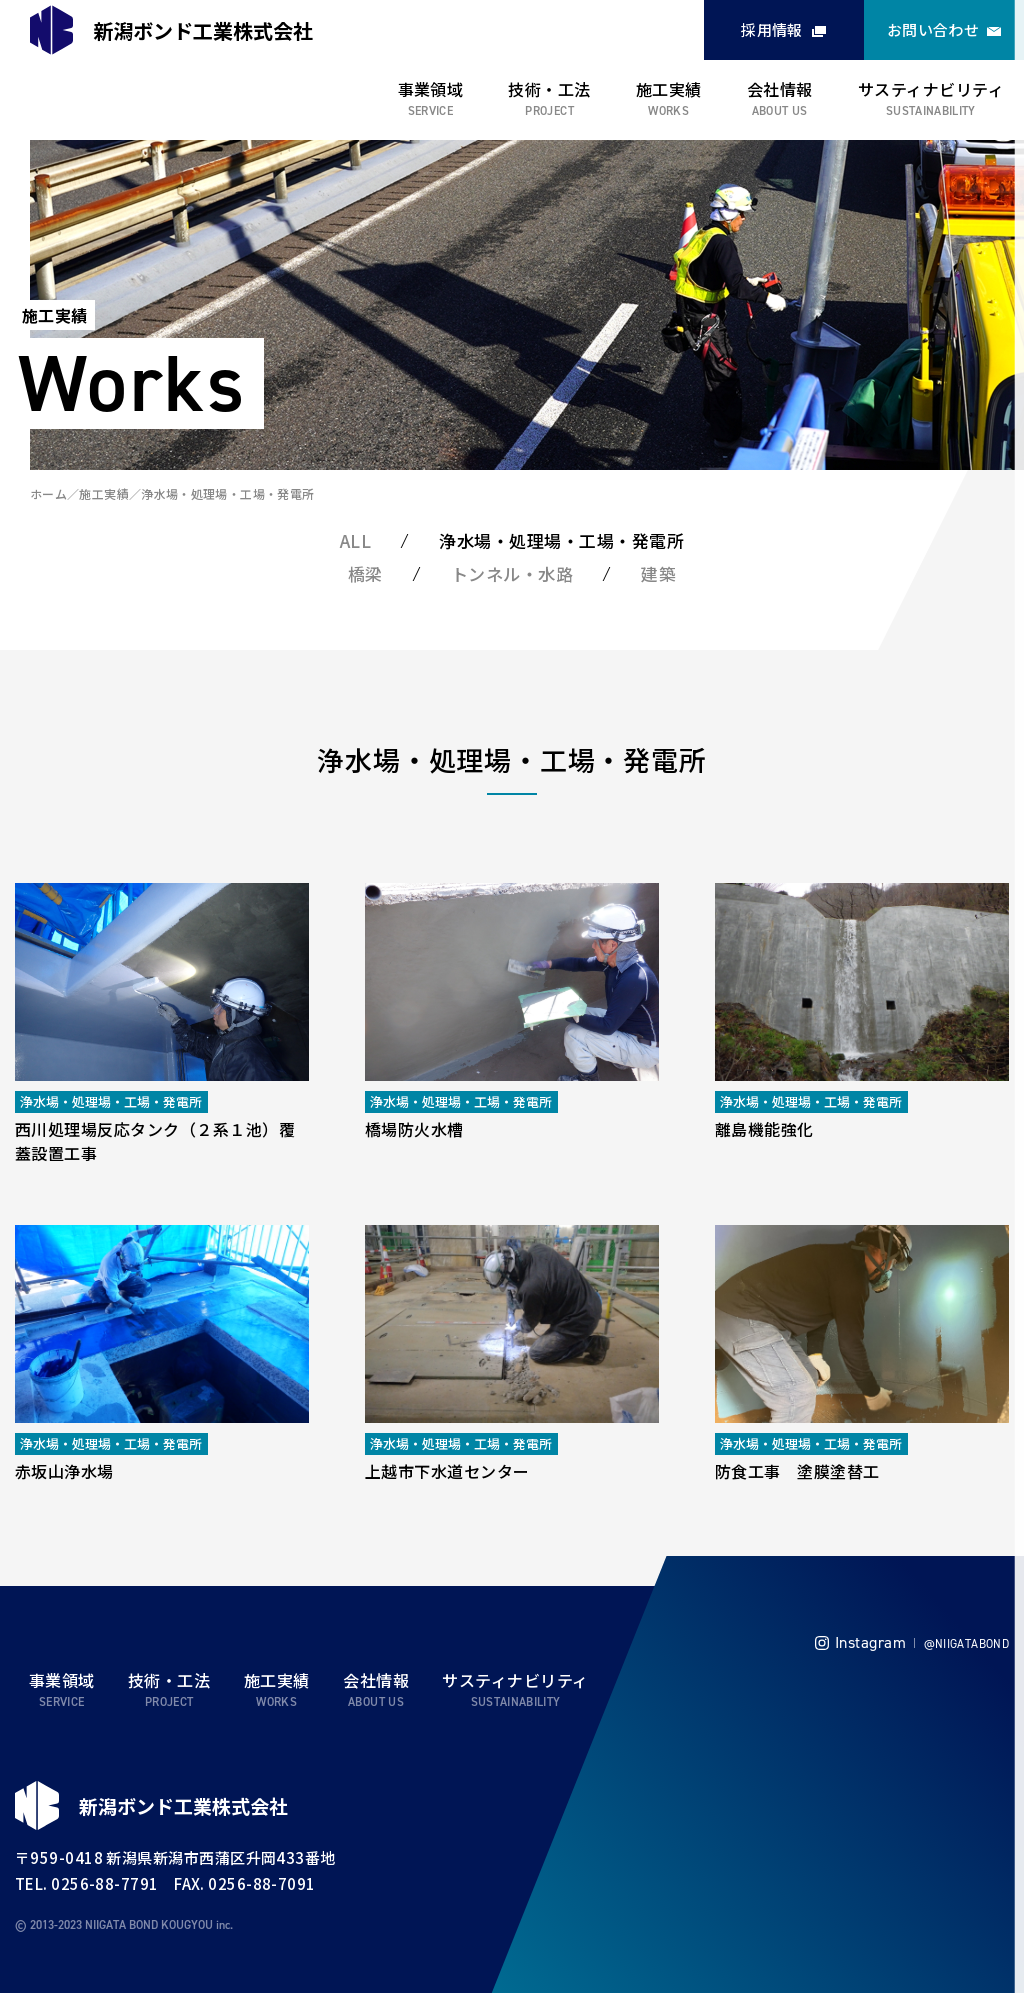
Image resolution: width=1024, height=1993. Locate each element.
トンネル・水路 (512, 573)
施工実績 (669, 89)
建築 (658, 573)
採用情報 (772, 29)
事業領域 (431, 89)
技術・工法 (549, 89)
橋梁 (365, 573)
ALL (356, 540)
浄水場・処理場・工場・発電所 (227, 493)
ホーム (48, 493)
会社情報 (780, 89)
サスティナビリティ (931, 89)
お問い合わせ (933, 29)
